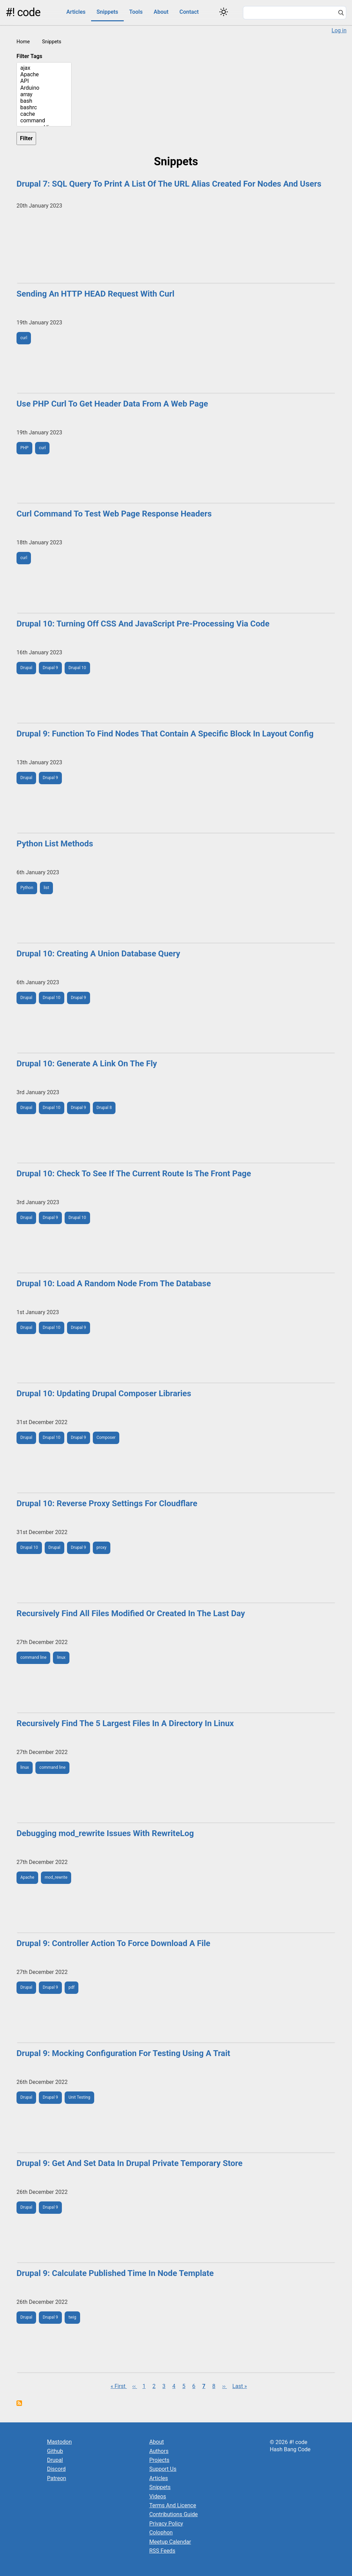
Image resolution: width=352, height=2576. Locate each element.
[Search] (341, 13)
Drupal (26, 667)
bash (44, 101)
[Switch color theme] (223, 12)
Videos (157, 2496)
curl (23, 337)
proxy (102, 1547)
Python (26, 887)
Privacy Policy (166, 2523)
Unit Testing (79, 2097)
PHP (24, 447)
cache (44, 114)
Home (23, 42)
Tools (136, 12)
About (161, 12)
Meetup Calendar (170, 2542)
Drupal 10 (77, 667)
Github (55, 2451)
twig (72, 2317)
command (44, 120)
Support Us (162, 2469)
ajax (44, 68)
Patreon (56, 2478)
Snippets (107, 12)
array (44, 94)
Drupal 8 (104, 1107)
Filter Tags (29, 56)
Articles (76, 12)
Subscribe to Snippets (19, 2403)
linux (61, 1657)
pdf (71, 1987)
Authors (158, 2451)
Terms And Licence (172, 2505)
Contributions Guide (173, 2514)
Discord (56, 2469)
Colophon (161, 2532)
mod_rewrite (56, 1877)
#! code (23, 12)
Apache (44, 74)
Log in (339, 30)
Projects (159, 2460)
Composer (106, 1437)
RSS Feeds (162, 2550)
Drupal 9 (50, 667)
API (44, 81)
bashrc (44, 107)
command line (33, 1657)
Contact (189, 12)
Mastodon (59, 2442)
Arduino (44, 88)
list (46, 887)
